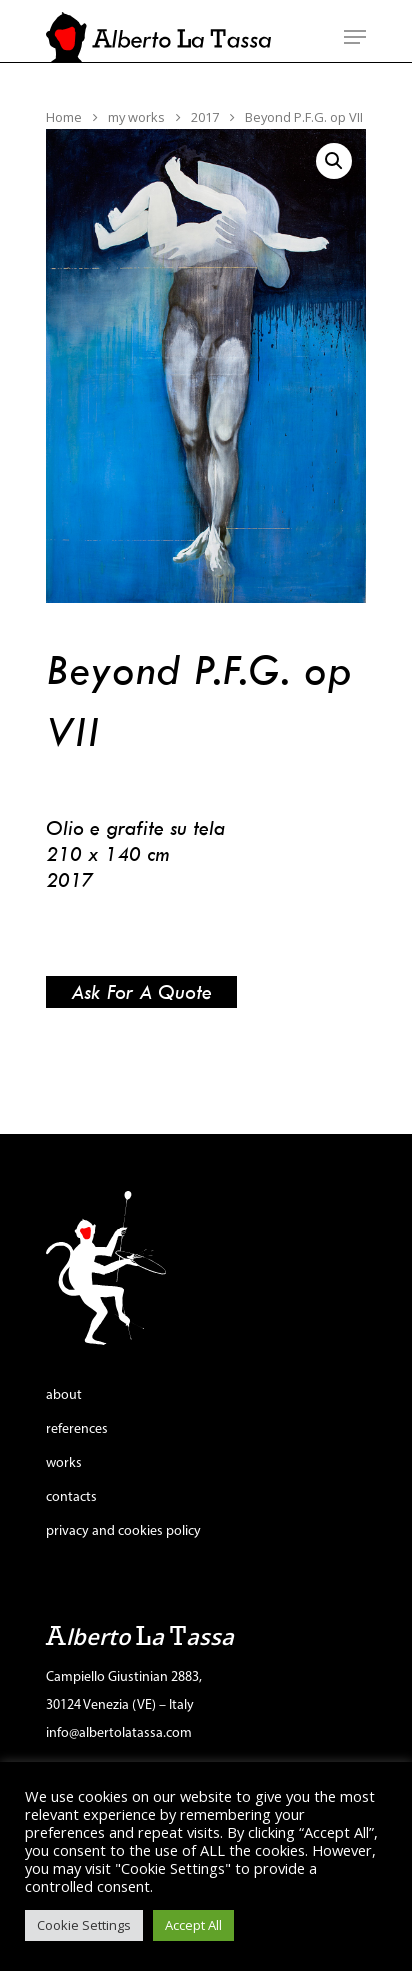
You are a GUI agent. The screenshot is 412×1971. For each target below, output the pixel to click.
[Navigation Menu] (355, 37)
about (64, 1395)
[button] (334, 161)
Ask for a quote (141, 991)
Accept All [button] (193, 1925)
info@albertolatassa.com (119, 1733)
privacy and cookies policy (123, 1531)
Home (64, 117)
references (77, 1429)
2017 (205, 117)
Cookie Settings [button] (84, 1925)
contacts (71, 1497)
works (64, 1463)
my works (136, 117)
